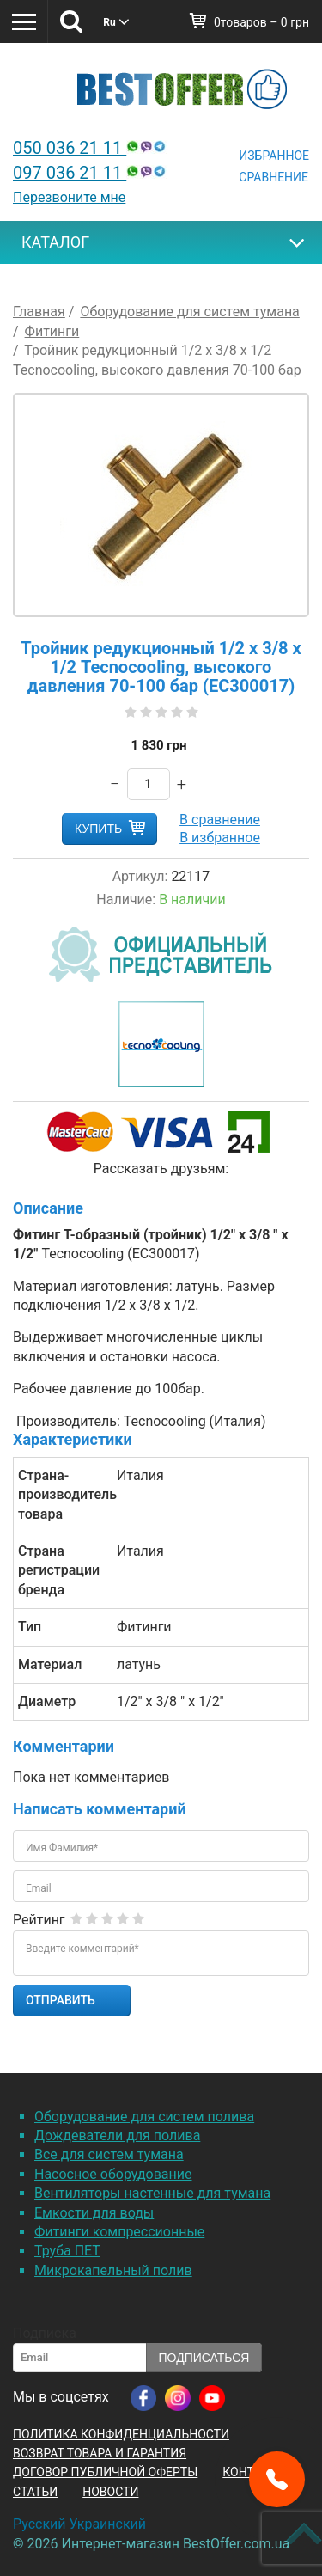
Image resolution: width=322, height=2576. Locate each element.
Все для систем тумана (109, 2154)
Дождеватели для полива (117, 2135)
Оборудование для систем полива (144, 2116)
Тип (29, 1626)
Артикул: (140, 876)
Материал (50, 1664)
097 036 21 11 (91, 172)
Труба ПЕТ (67, 2251)
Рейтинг (39, 1920)
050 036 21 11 (91, 148)
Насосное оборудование (113, 2174)
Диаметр (47, 1701)
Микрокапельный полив (113, 2270)
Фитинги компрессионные (119, 2232)
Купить (98, 828)
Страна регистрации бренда (59, 1570)
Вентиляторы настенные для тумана (152, 2193)
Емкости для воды (94, 2213)
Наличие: (125, 899)
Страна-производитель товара (61, 1494)
